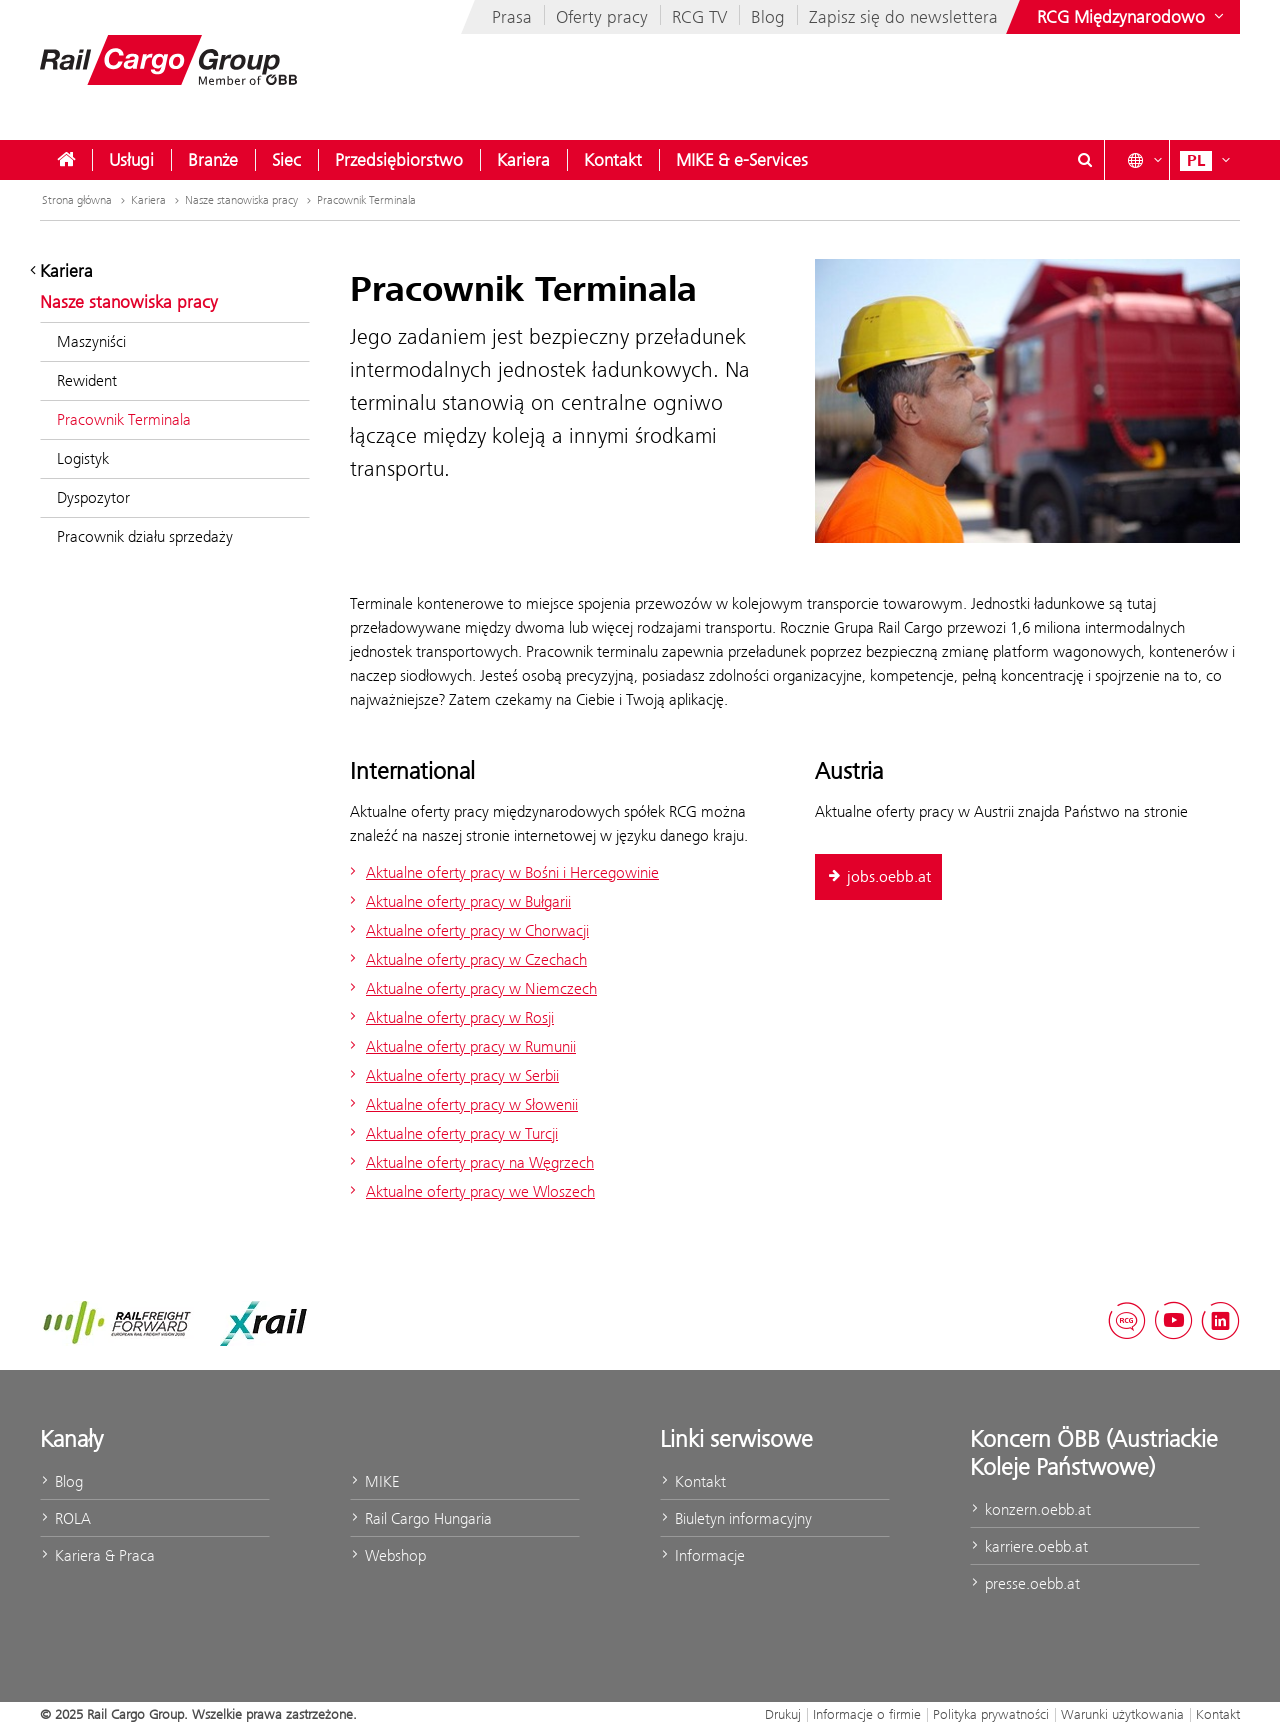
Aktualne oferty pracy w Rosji (449, 1017)
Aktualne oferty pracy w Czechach (466, 959)
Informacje (702, 1555)
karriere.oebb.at (1029, 1546)
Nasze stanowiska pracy (250, 200)
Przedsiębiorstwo (399, 160)
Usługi (131, 160)
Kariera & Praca (97, 1555)
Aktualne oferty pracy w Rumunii (460, 1046)
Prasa (512, 17)
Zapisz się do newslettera (903, 17)
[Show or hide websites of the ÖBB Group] (1132, 17)
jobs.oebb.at (878, 877)
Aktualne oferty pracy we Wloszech (470, 1191)
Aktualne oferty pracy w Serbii (452, 1075)
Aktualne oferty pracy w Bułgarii (458, 901)
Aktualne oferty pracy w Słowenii (461, 1104)
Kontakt (613, 160)
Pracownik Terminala (366, 200)
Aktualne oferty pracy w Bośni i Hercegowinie (502, 872)
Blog (768, 17)
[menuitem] (66, 160)
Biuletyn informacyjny (736, 1518)
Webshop (388, 1555)
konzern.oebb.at (1030, 1509)
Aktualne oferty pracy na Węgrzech (469, 1162)
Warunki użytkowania (1122, 1714)
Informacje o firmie (867, 1714)
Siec (286, 160)
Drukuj (783, 1714)
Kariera (523, 160)
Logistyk (83, 458)
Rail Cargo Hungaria (421, 1518)
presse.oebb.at (1025, 1583)
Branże (213, 160)
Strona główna (85, 200)
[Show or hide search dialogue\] (1085, 160)
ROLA (65, 1518)
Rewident (87, 380)
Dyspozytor (93, 497)
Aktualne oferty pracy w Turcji (451, 1133)
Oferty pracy (602, 17)
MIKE (374, 1481)
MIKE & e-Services (742, 160)
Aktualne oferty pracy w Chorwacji (467, 930)
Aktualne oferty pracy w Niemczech (471, 988)
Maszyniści (91, 341)
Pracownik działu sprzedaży (145, 536)
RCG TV (699, 17)
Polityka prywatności (991, 1714)
